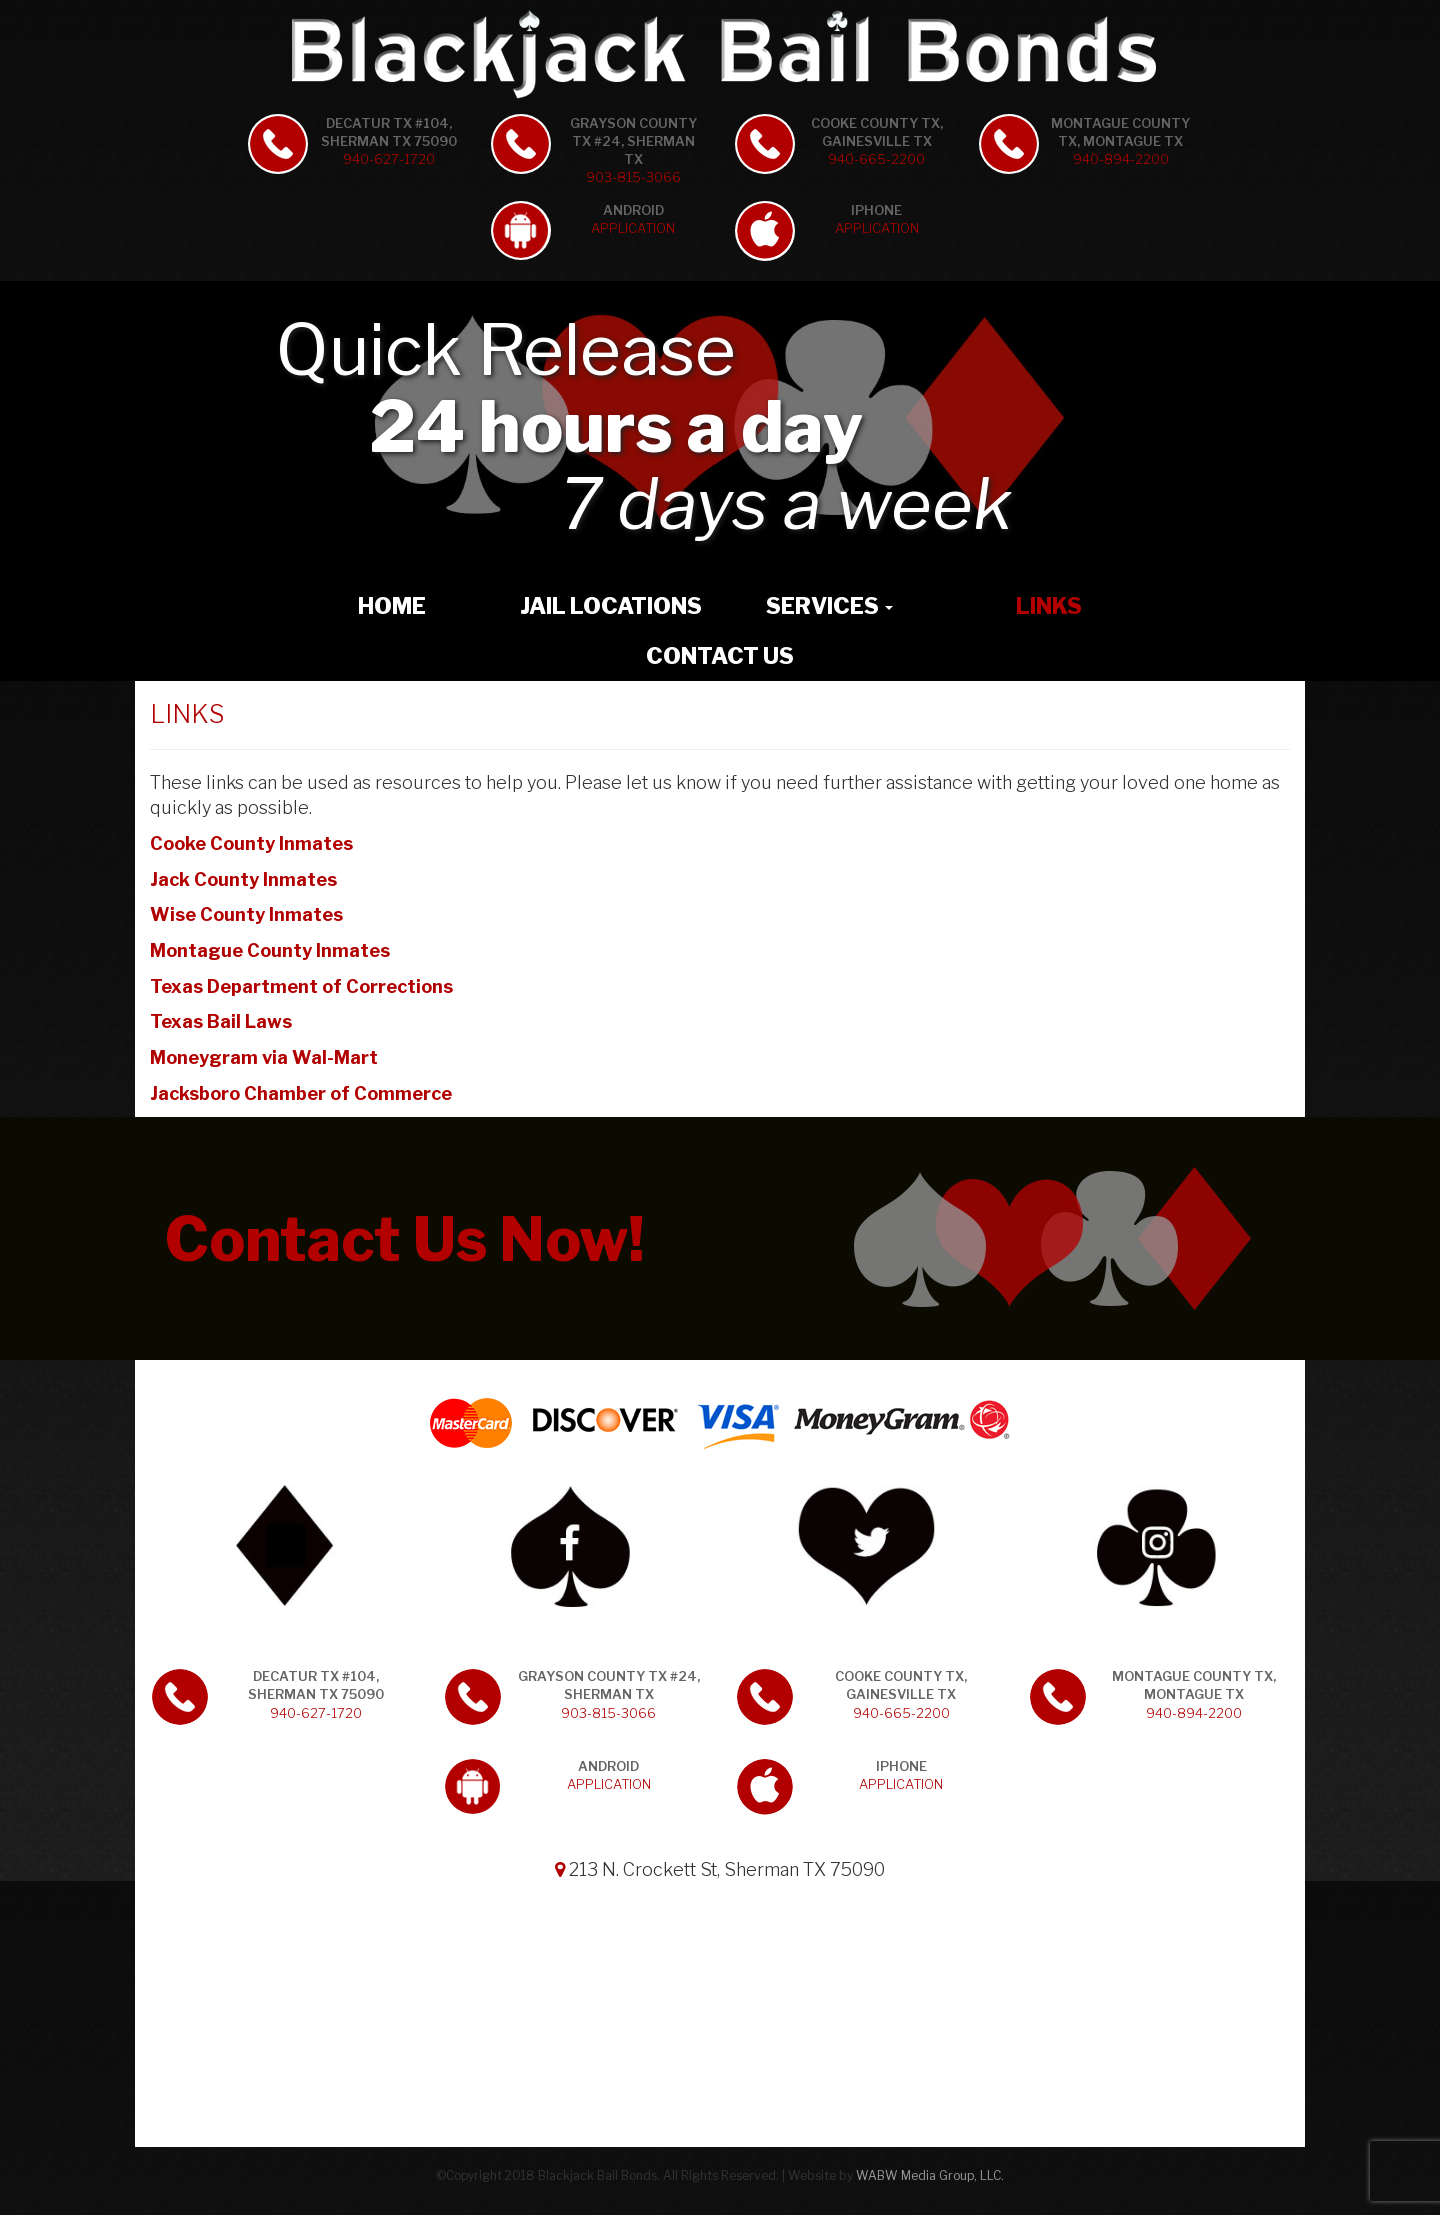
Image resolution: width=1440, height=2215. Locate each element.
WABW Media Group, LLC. (930, 2175)
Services (829, 606)
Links (1049, 606)
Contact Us (720, 656)
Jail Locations (611, 606)
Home (392, 606)
